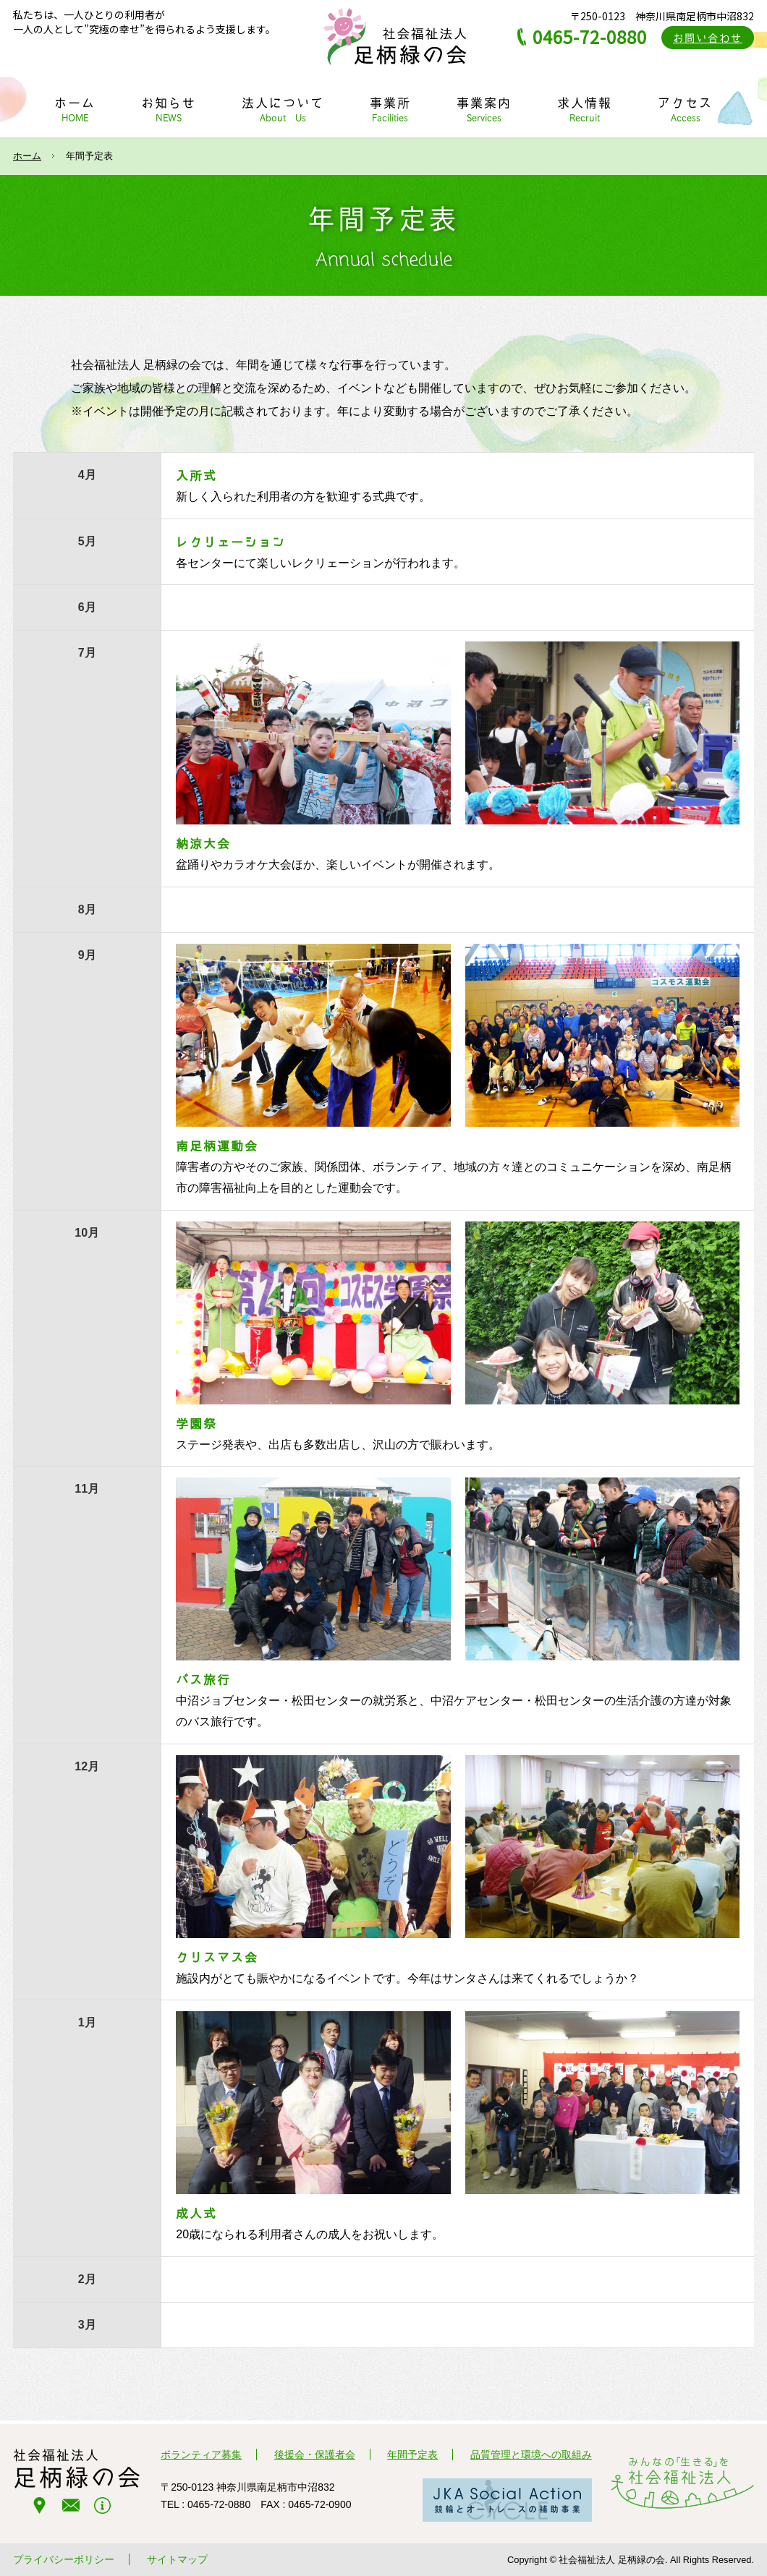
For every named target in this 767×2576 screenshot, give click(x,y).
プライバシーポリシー (63, 2559)
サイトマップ (177, 2559)
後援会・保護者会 (314, 2454)
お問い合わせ (707, 37)
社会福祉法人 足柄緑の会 (394, 36)
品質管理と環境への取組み (531, 2454)
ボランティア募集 (201, 2454)
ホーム (27, 155)
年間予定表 (412, 2454)
